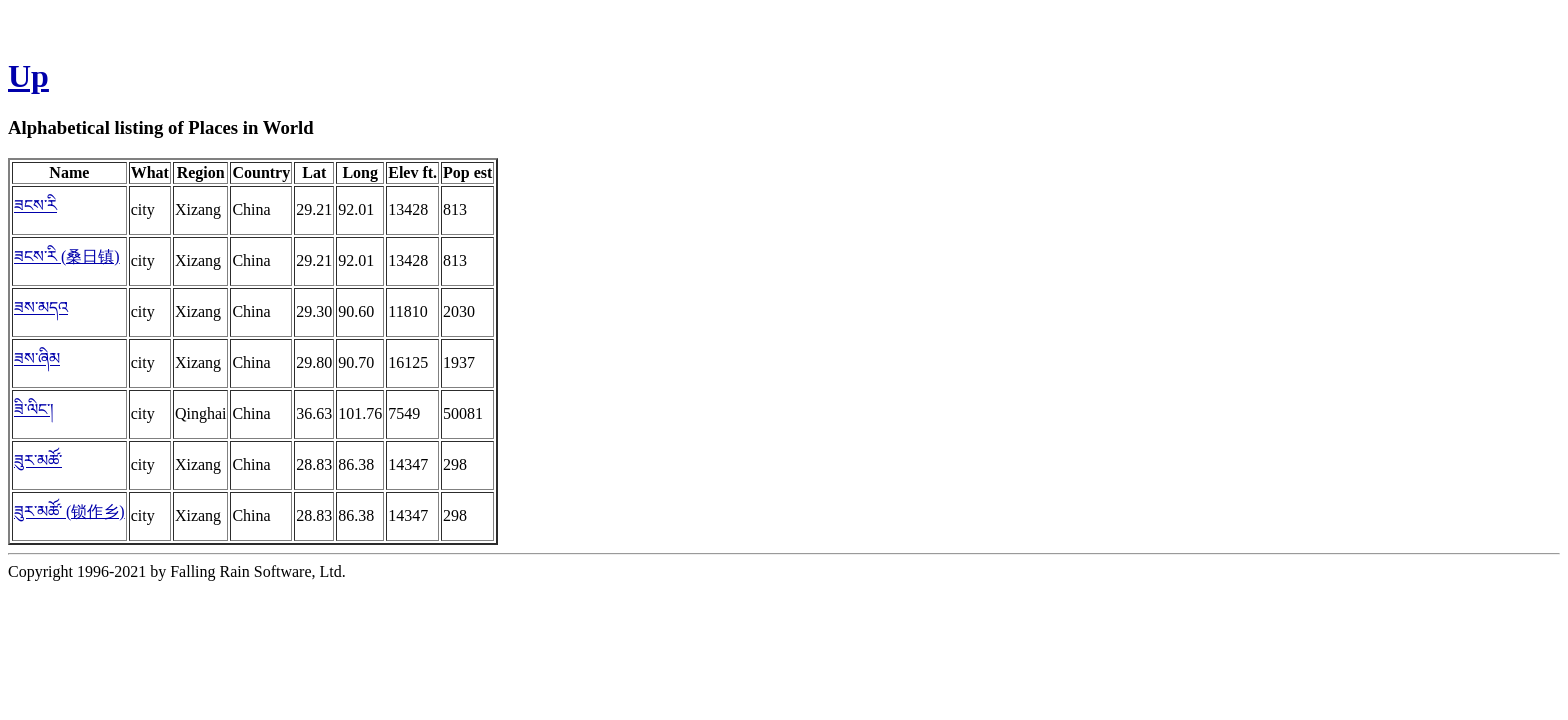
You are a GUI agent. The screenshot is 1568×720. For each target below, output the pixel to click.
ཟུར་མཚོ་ (38, 460)
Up (28, 76)
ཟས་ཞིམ (37, 358)
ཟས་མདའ (41, 307)
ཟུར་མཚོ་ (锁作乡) (69, 511)
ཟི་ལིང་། (34, 409)
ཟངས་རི (35, 205)
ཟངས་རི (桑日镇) (67, 256)
